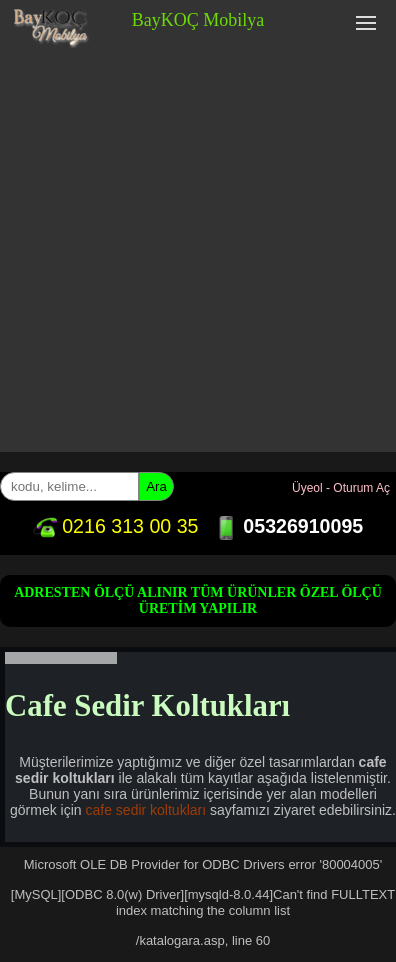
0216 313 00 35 (116, 526)
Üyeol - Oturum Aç (341, 488)
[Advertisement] (198, 254)
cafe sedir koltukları (146, 810)
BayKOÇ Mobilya (198, 20)
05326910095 (288, 526)
